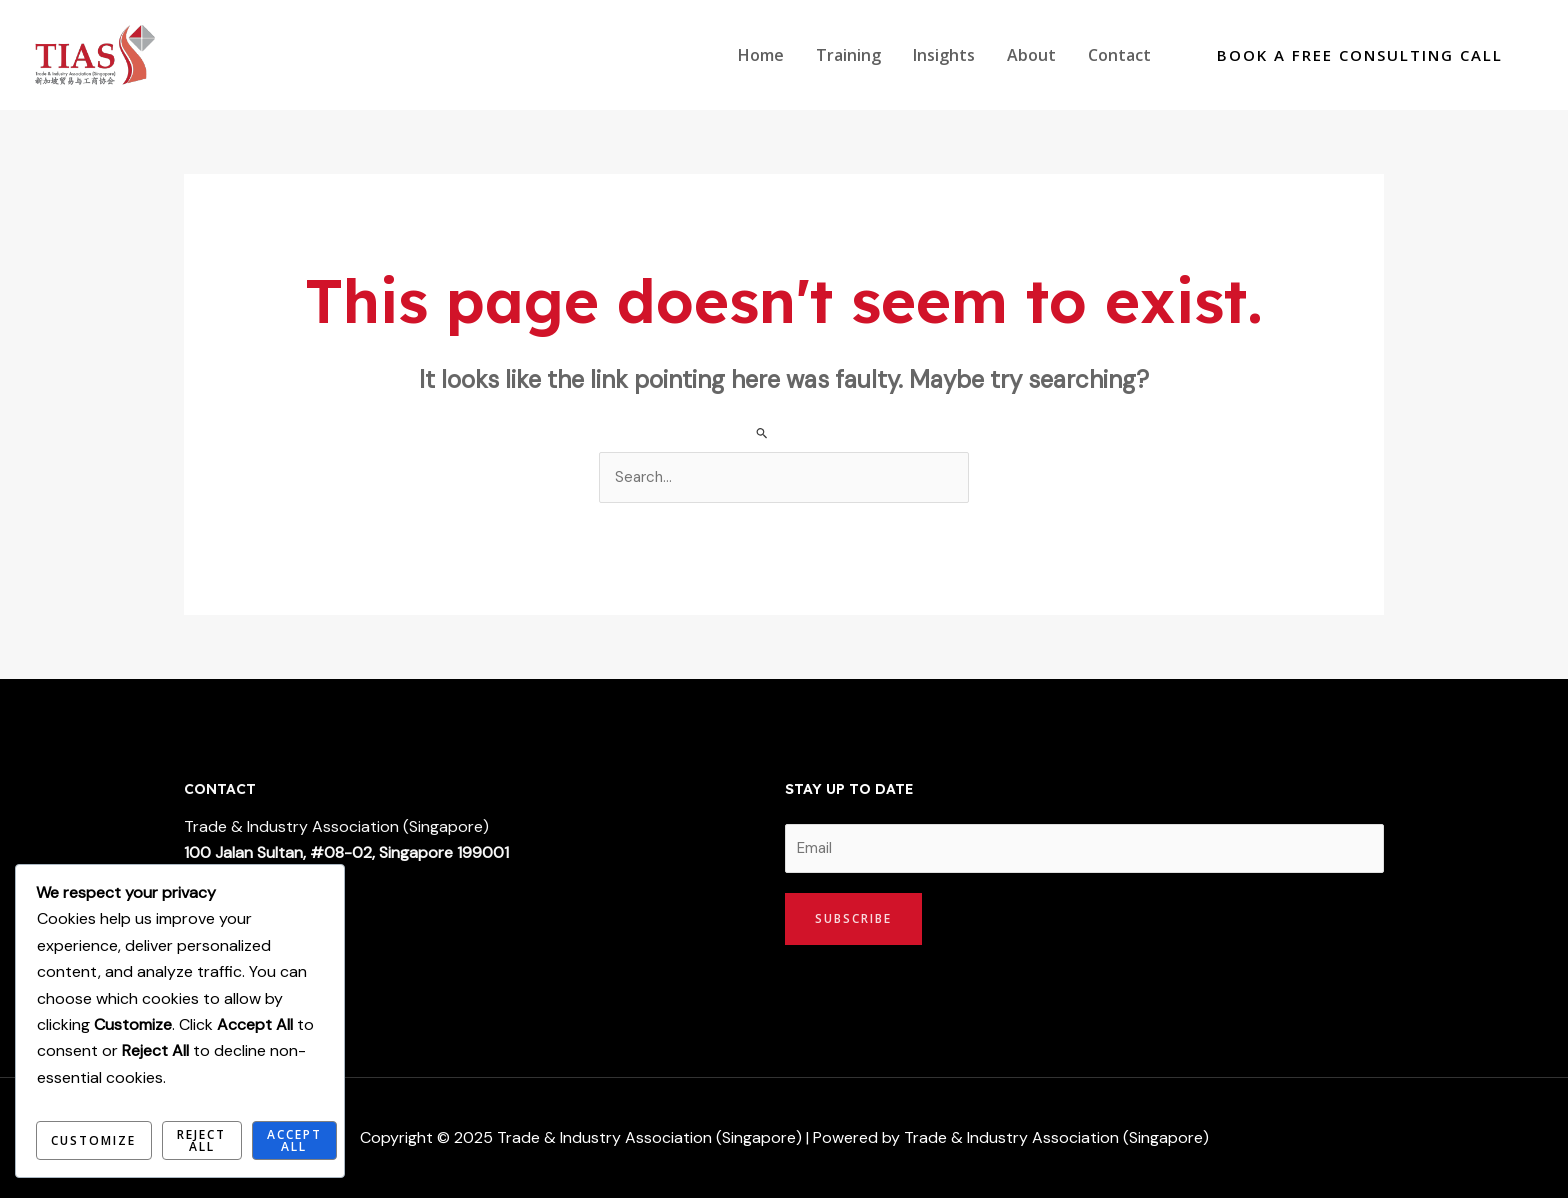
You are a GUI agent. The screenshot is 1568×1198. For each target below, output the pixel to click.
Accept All (294, 1140)
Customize (93, 1140)
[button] (1360, 55)
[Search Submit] (762, 432)
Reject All (201, 1140)
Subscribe (853, 918)
